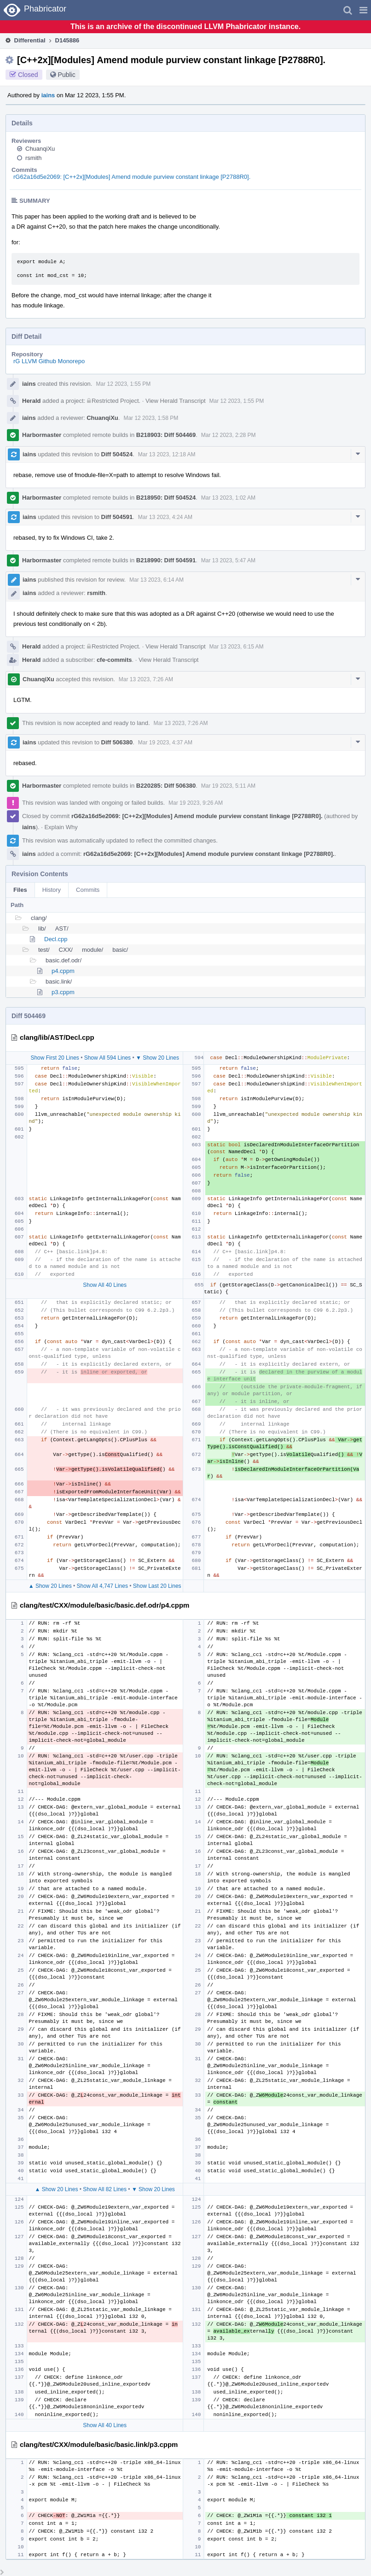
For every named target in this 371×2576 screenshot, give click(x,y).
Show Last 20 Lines (157, 1586)
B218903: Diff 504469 (166, 434)
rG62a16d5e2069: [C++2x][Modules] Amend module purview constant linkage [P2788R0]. (131, 176)
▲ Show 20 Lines (50, 1586)
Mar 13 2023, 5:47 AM (228, 560)
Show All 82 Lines (105, 2189)
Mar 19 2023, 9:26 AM (195, 803)
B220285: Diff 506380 (166, 785)
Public (66, 74)
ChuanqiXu (40, 148)
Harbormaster (41, 434)
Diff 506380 (117, 742)
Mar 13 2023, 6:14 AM (156, 580)
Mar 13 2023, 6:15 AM (236, 646)
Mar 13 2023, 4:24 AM (165, 517)
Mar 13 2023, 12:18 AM (167, 454)
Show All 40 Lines (105, 1285)
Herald (31, 400)
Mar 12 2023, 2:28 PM (228, 435)
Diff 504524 (117, 454)
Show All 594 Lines (107, 1058)
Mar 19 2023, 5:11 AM (228, 786)
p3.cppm (63, 992)
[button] (363, 10)
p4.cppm (63, 970)
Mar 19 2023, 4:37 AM (165, 742)
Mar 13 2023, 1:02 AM (228, 498)
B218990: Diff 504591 (166, 560)
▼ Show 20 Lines (157, 1058)
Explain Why (60, 827)
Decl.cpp (56, 939)
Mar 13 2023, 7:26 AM (146, 679)
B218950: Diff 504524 (166, 497)
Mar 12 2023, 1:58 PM (150, 418)
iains (48, 95)
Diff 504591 (117, 516)
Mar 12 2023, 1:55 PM (123, 384)
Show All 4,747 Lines (102, 1586)
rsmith (33, 157)
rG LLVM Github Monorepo (49, 361)
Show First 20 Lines (54, 1058)
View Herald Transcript (175, 400)
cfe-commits (114, 659)
